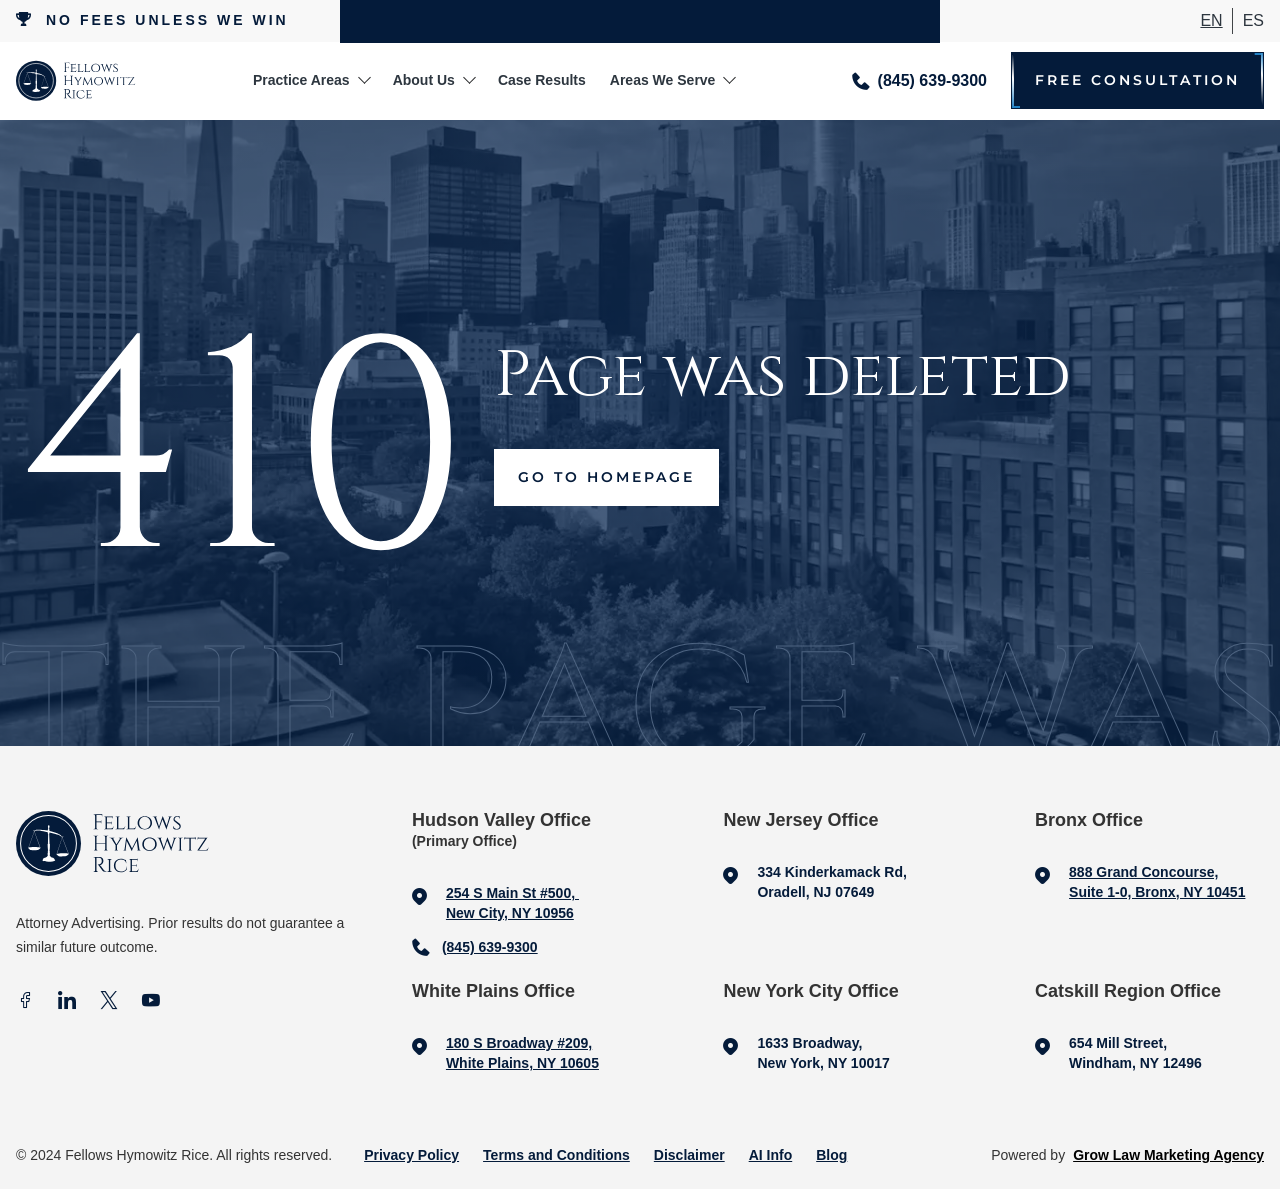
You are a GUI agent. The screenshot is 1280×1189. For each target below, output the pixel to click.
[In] (67, 1002)
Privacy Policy (411, 1155)
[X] (109, 1002)
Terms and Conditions (556, 1155)
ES (1253, 20)
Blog (831, 1155)
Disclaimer (689, 1155)
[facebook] (25, 1002)
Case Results (542, 80)
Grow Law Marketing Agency (1168, 1155)
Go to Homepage (606, 477)
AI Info (771, 1155)
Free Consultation (1137, 80)
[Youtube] (151, 1002)
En (1211, 20)
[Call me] (919, 80)
